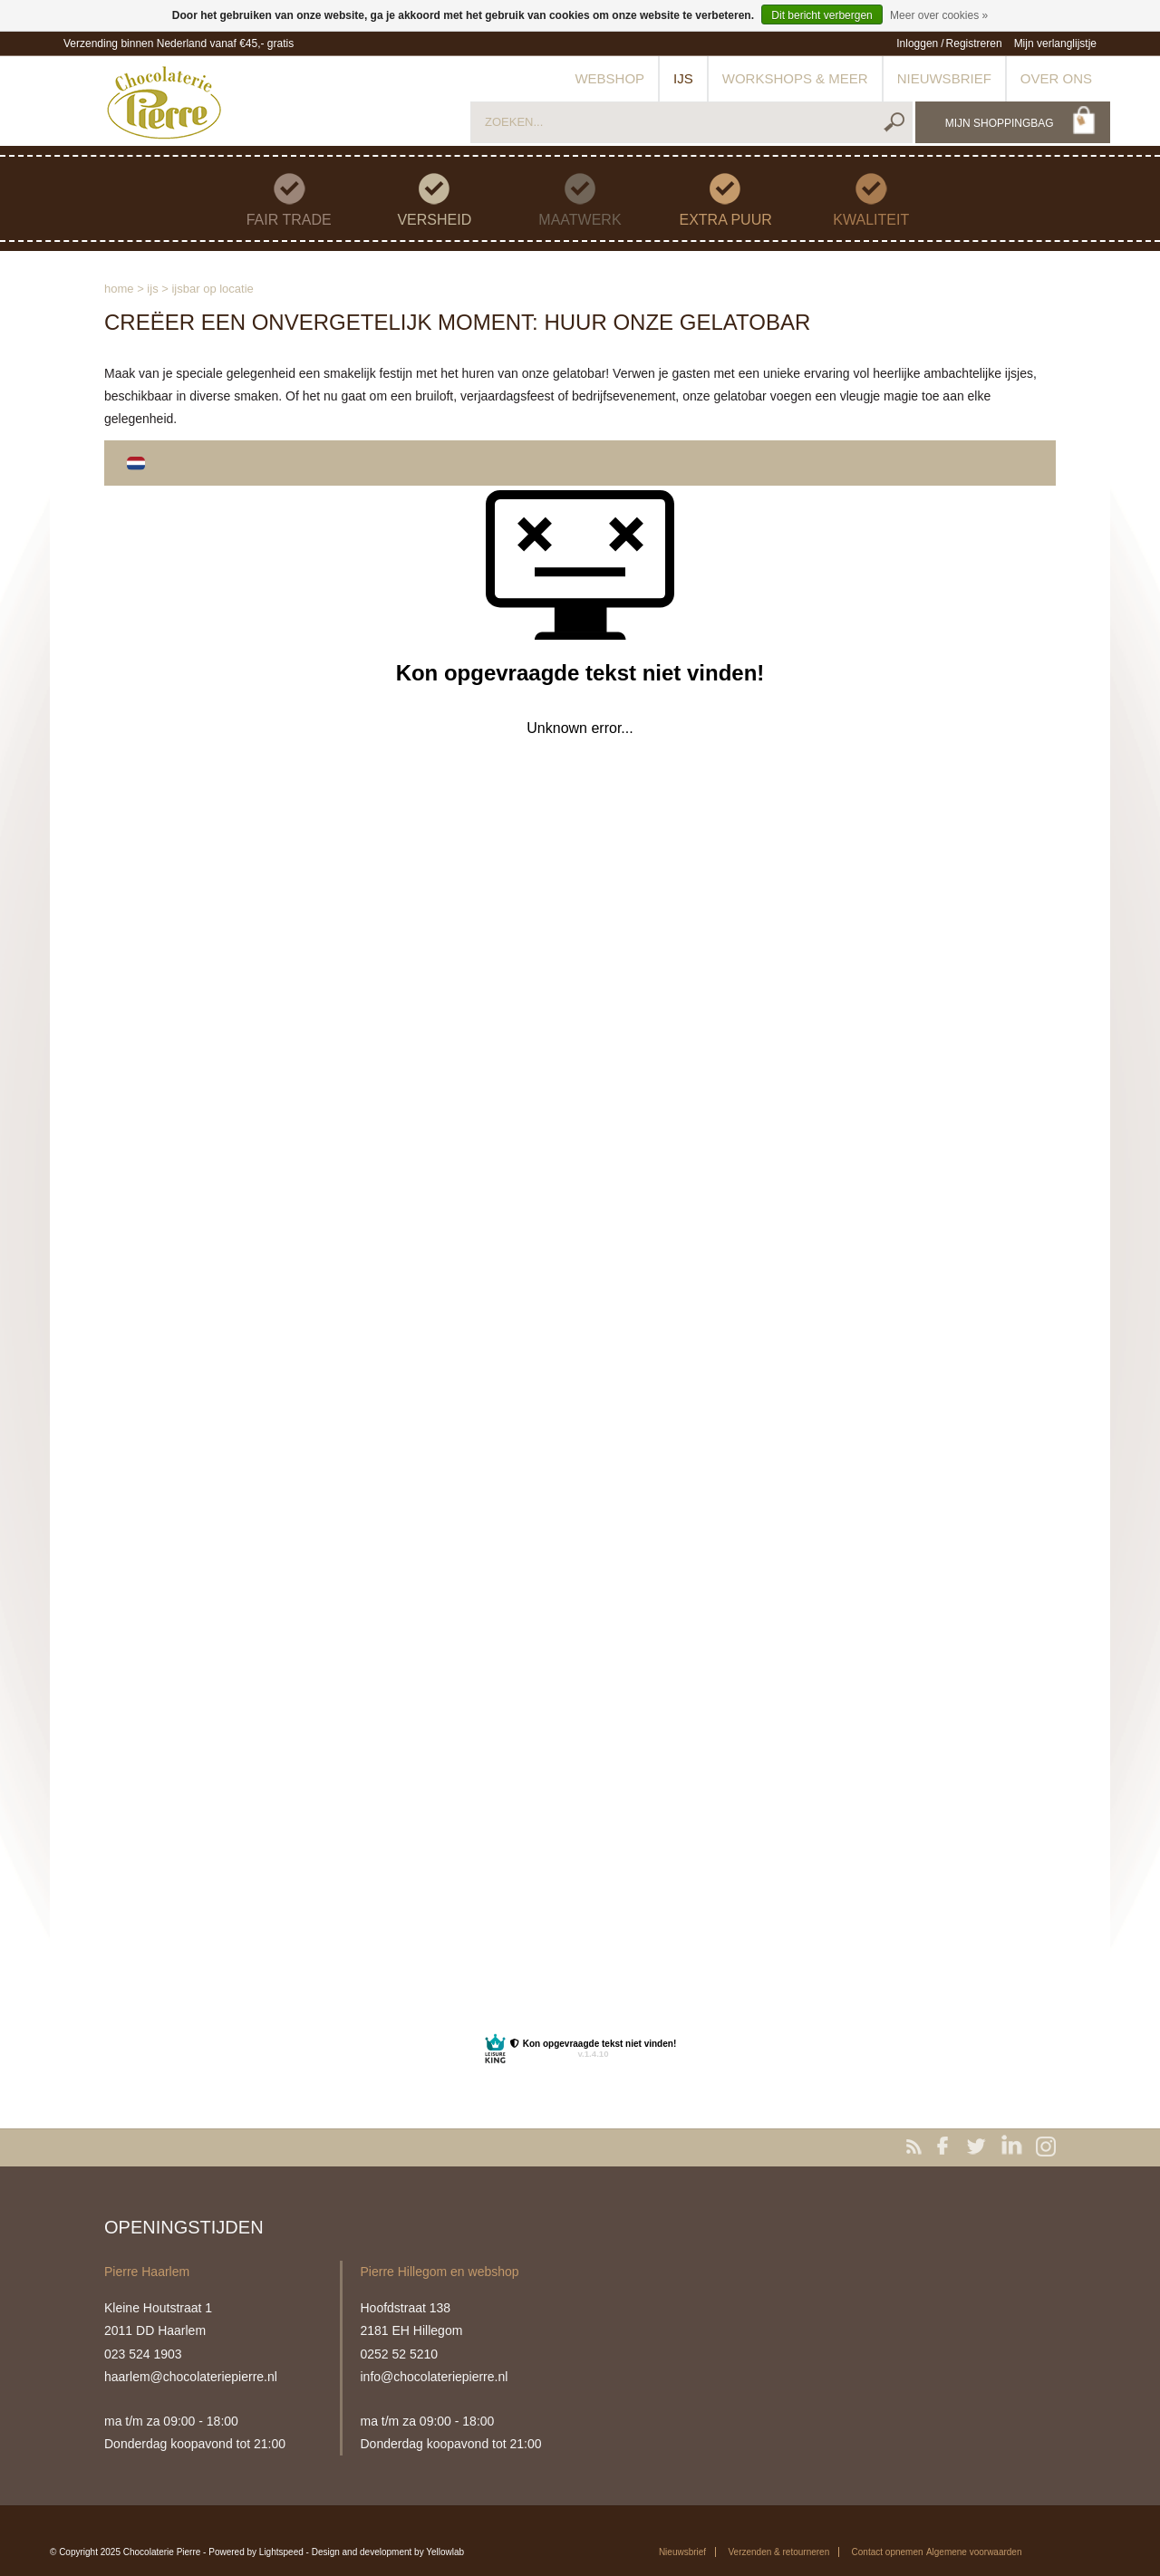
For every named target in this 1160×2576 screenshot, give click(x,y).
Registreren (974, 43)
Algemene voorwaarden (974, 2552)
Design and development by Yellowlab (388, 2552)
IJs (683, 78)
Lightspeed (281, 2552)
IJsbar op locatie (212, 288)
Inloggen (917, 43)
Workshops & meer (795, 78)
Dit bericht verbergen (821, 15)
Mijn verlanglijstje (1055, 43)
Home (119, 288)
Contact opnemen (887, 2552)
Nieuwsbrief (944, 78)
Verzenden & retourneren (778, 2552)
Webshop (609, 78)
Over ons (1056, 78)
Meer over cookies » (939, 15)
